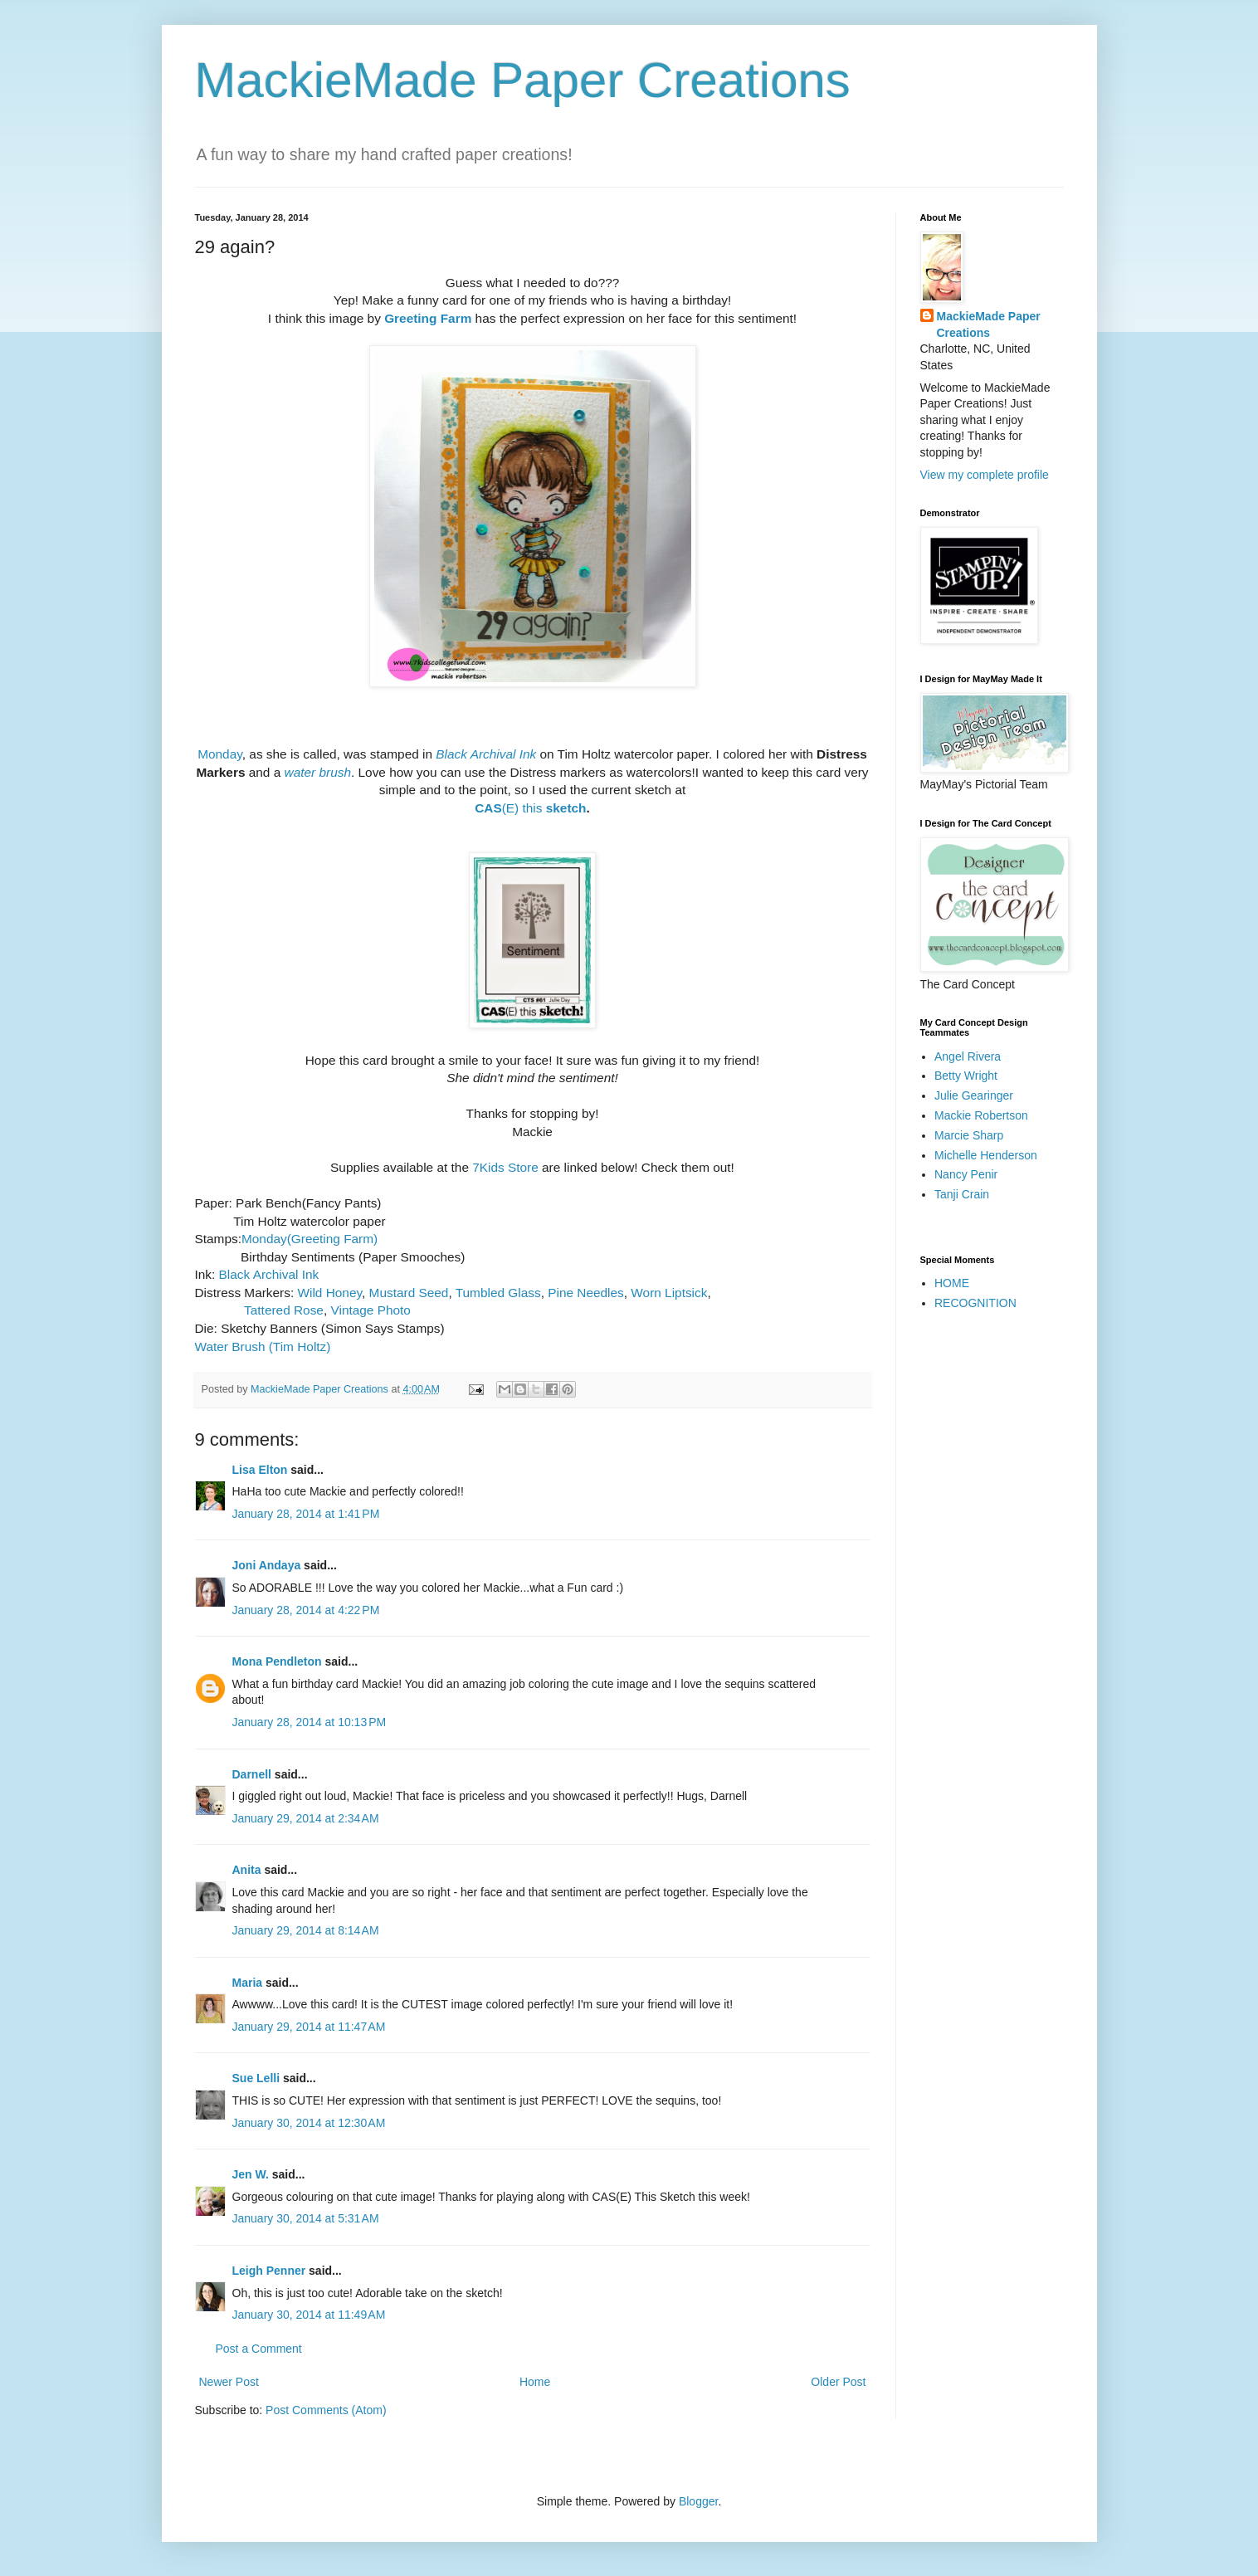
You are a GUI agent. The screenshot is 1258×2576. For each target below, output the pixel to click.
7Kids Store (505, 1167)
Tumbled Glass (498, 1293)
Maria (247, 1982)
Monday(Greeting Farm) (309, 1239)
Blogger (698, 2501)
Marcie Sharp (968, 1135)
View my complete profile (984, 474)
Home (534, 2381)
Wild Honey (330, 1293)
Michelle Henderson (985, 1155)
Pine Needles (586, 1293)
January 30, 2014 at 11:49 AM (309, 2314)
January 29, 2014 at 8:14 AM (305, 1930)
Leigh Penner (269, 2270)
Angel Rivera (967, 1056)
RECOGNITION (975, 1303)
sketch (566, 808)
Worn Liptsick (669, 1293)
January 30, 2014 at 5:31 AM (305, 2218)
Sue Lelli (257, 2078)
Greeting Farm (427, 318)
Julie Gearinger (973, 1095)
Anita (246, 1869)
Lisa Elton (260, 1469)
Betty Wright (965, 1075)
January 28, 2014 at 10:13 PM (309, 1722)
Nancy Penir (965, 1174)
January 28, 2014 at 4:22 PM (306, 1610)
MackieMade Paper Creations (523, 80)
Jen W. (250, 2174)
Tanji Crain (961, 1194)
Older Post (838, 2381)
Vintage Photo (370, 1310)
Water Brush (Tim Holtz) (263, 1346)
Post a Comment (259, 2348)
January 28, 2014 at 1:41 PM (306, 1513)
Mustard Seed (409, 1293)
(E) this (510, 808)
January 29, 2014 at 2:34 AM (305, 1818)
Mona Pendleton (277, 1661)
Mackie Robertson (981, 1115)
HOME (951, 1283)
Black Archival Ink (486, 754)
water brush (318, 772)
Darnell (251, 1774)
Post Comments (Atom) (326, 2410)
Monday (219, 754)
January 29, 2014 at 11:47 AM (309, 2026)
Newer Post (229, 2381)
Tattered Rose (284, 1310)
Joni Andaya (266, 1565)
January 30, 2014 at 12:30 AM (309, 2123)
